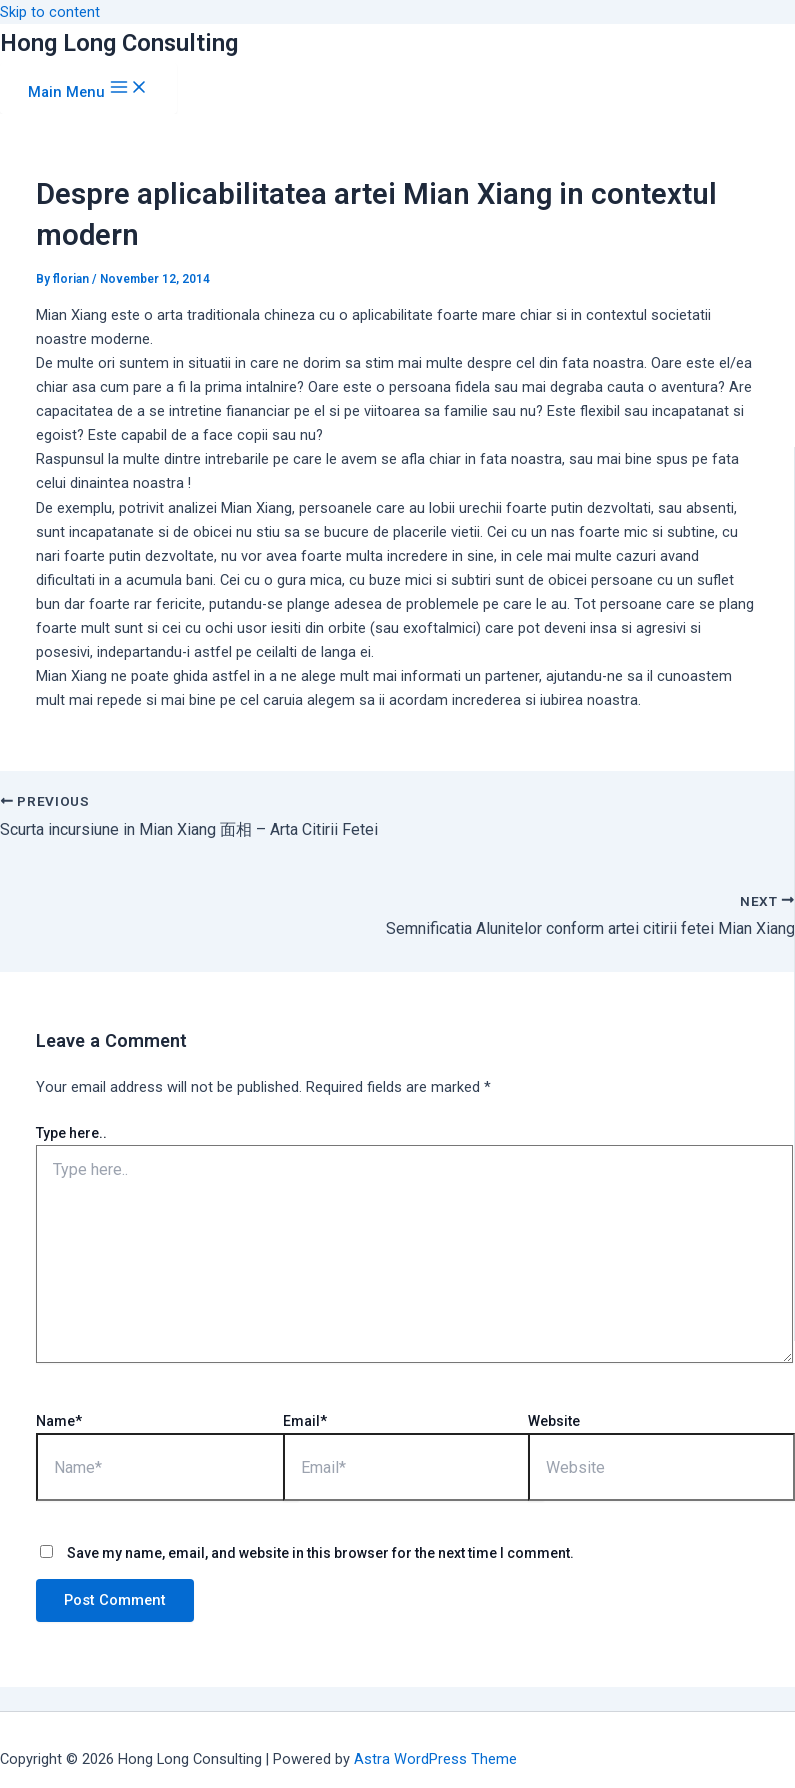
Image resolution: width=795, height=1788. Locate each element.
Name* (59, 1421)
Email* (305, 1421)
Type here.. (71, 1133)
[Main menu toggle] (88, 88)
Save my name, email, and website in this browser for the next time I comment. (320, 1553)
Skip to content (50, 12)
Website (554, 1421)
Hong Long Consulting (119, 43)
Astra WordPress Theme (435, 1759)
